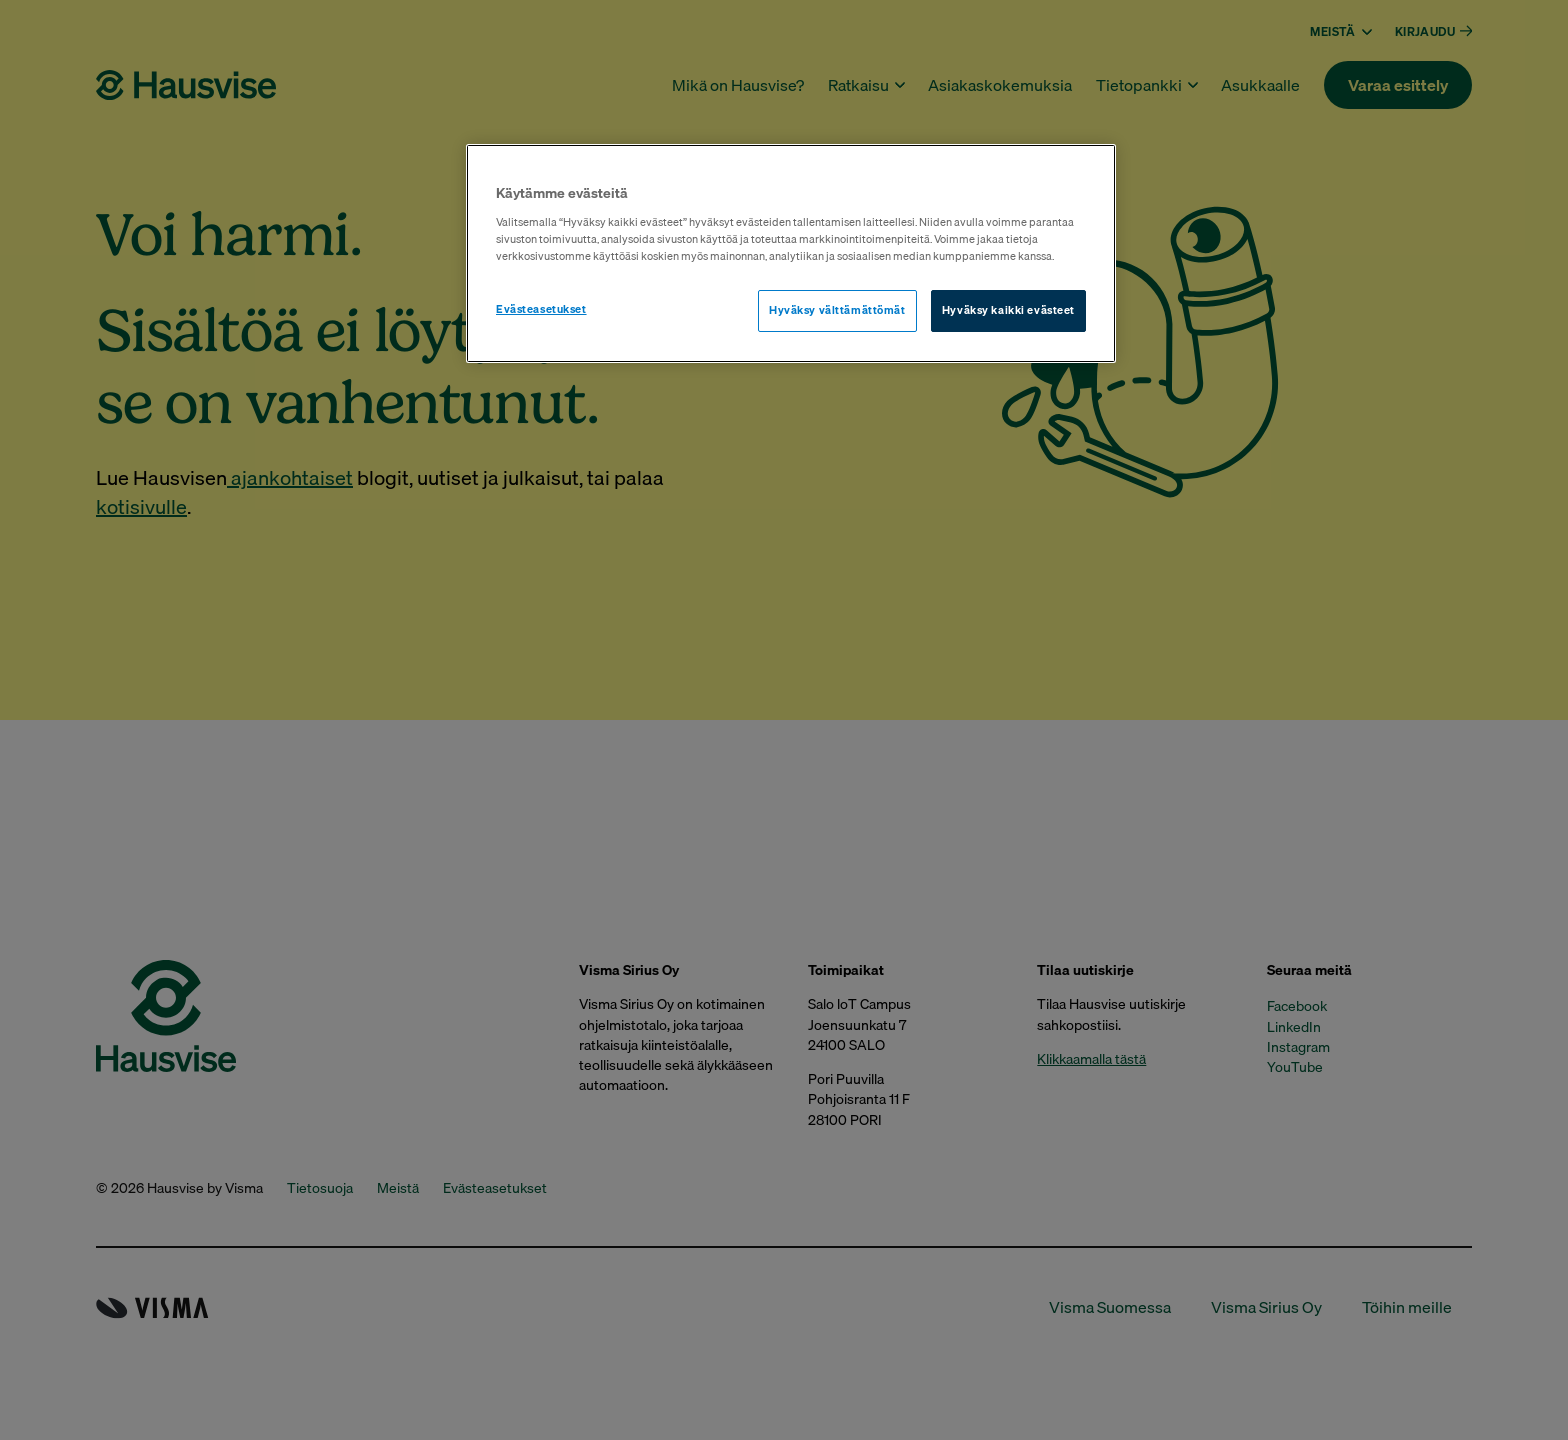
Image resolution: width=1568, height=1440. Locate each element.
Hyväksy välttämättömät (837, 310)
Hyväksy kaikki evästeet (1008, 310)
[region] (791, 253)
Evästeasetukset (541, 309)
